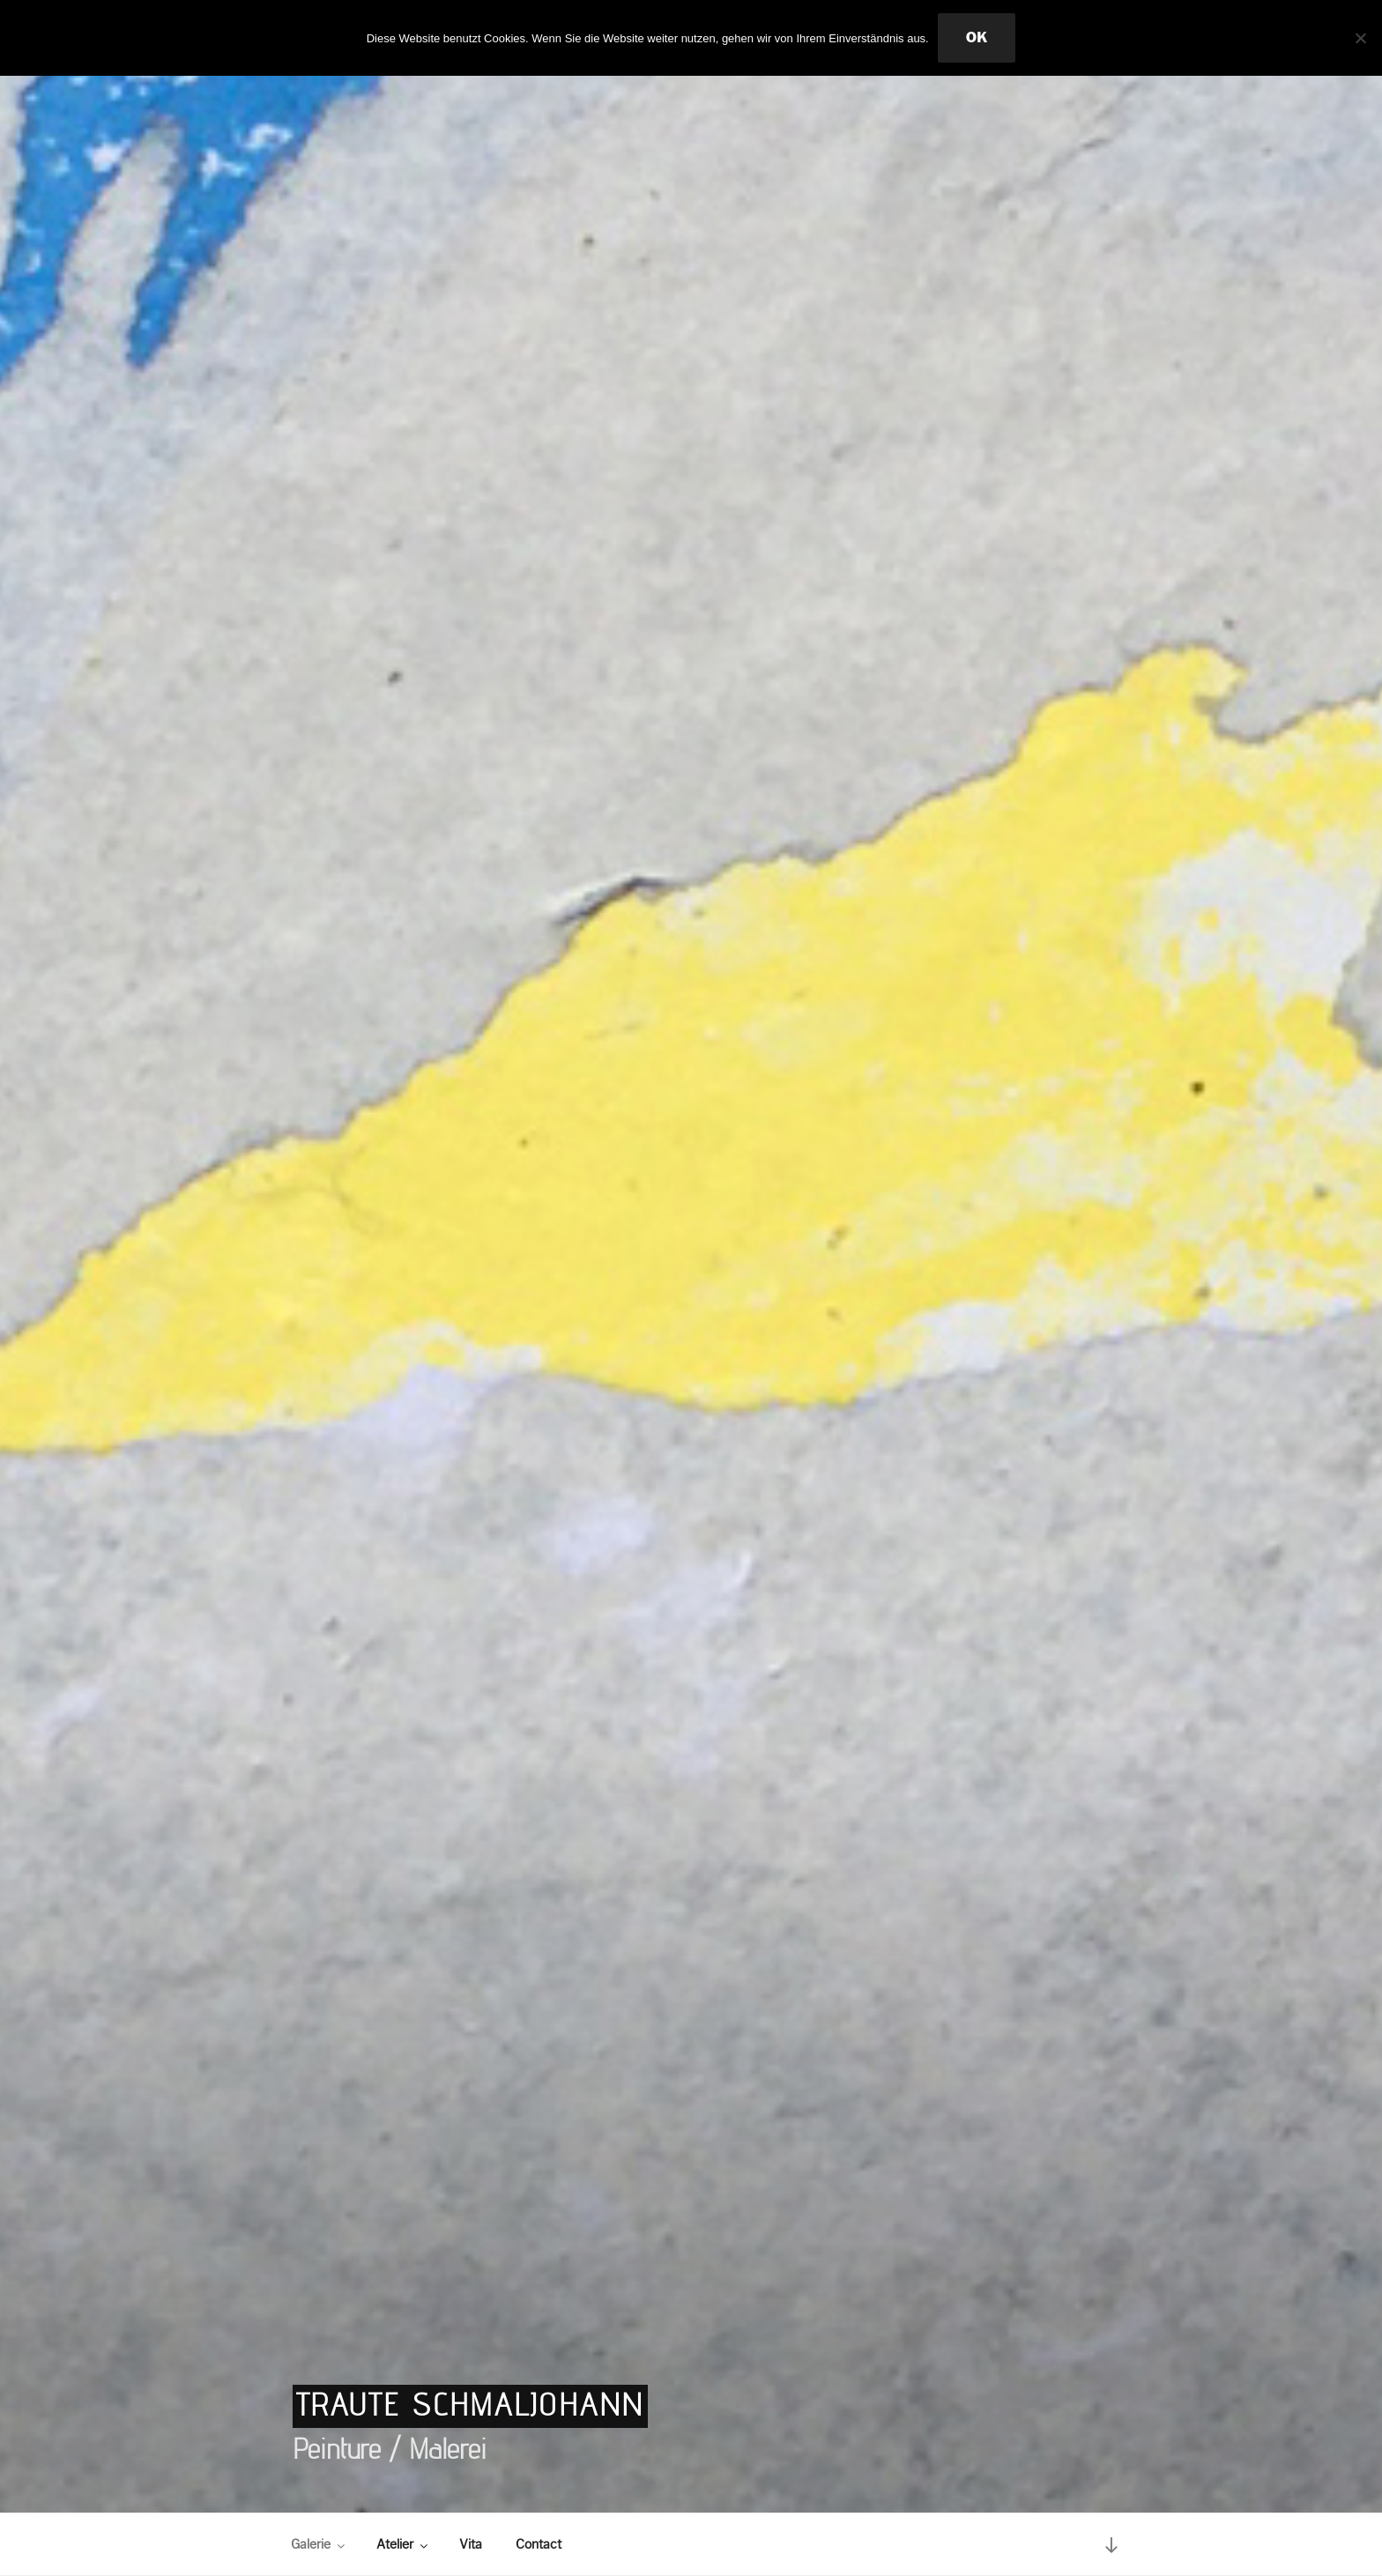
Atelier (403, 2544)
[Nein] (1360, 38)
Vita (470, 2544)
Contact (538, 2544)
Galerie (319, 2544)
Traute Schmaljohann (470, 2405)
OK (977, 37)
